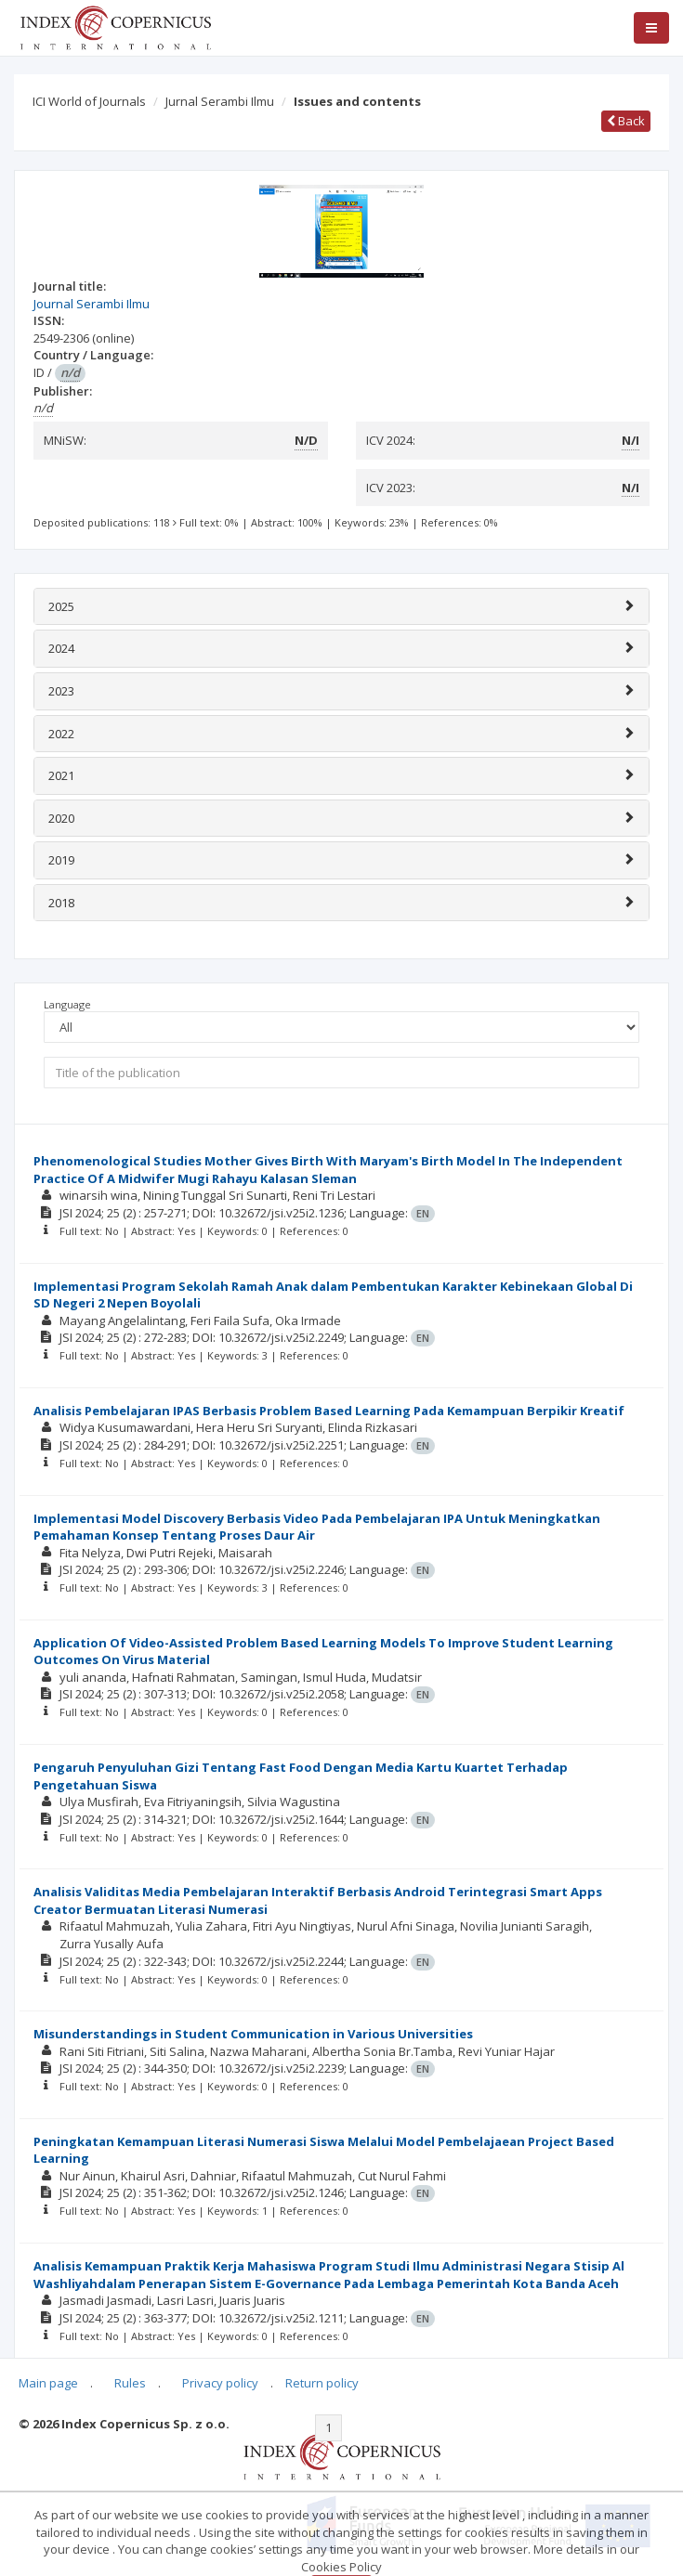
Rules (130, 2382)
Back (626, 120)
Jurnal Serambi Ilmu (219, 101)
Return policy (322, 2382)
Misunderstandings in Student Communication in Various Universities (253, 2033)
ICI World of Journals (89, 101)
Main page (48, 2382)
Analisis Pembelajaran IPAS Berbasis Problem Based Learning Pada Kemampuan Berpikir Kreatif (328, 1410)
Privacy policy (220, 2382)
